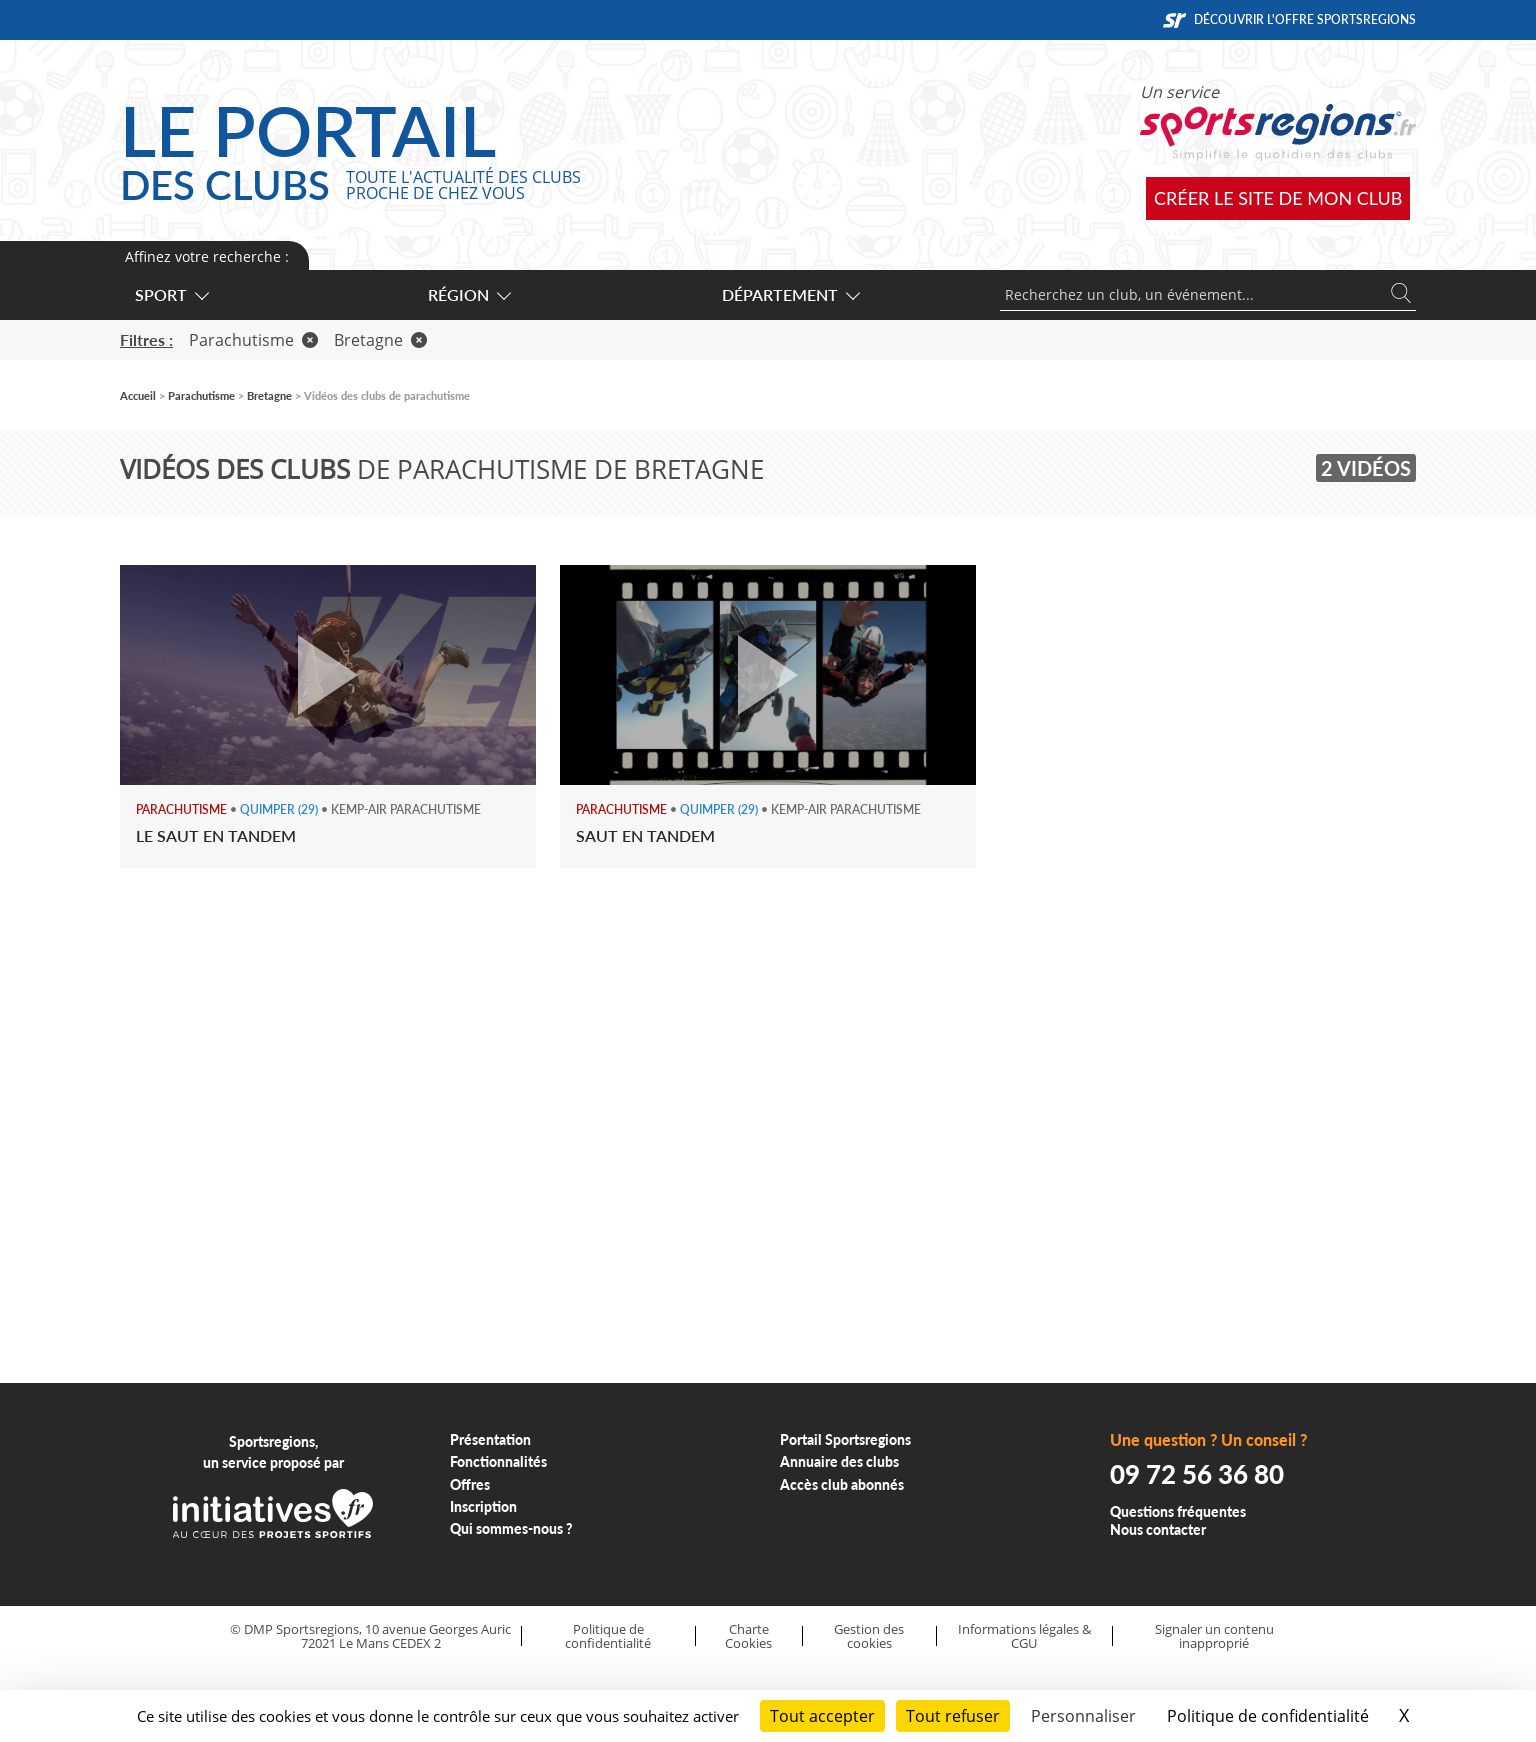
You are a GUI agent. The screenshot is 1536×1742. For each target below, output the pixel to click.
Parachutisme (253, 340)
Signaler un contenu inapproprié (1214, 1636)
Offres (470, 1484)
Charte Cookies (748, 1636)
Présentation (490, 1439)
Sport (171, 294)
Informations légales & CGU (1024, 1636)
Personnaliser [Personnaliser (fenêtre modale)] (1083, 1716)
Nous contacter (1158, 1529)
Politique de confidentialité (608, 1636)
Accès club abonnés (842, 1484)
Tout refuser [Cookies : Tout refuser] (953, 1716)
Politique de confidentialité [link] (1268, 1716)
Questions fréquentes (1178, 1511)
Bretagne (380, 340)
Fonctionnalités (498, 1461)
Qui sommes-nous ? (511, 1528)
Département (790, 294)
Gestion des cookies (869, 1636)
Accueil (138, 395)
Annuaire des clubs (839, 1461)
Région (468, 294)
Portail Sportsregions (845, 1439)
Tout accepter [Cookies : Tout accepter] (822, 1716)
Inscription (483, 1506)
